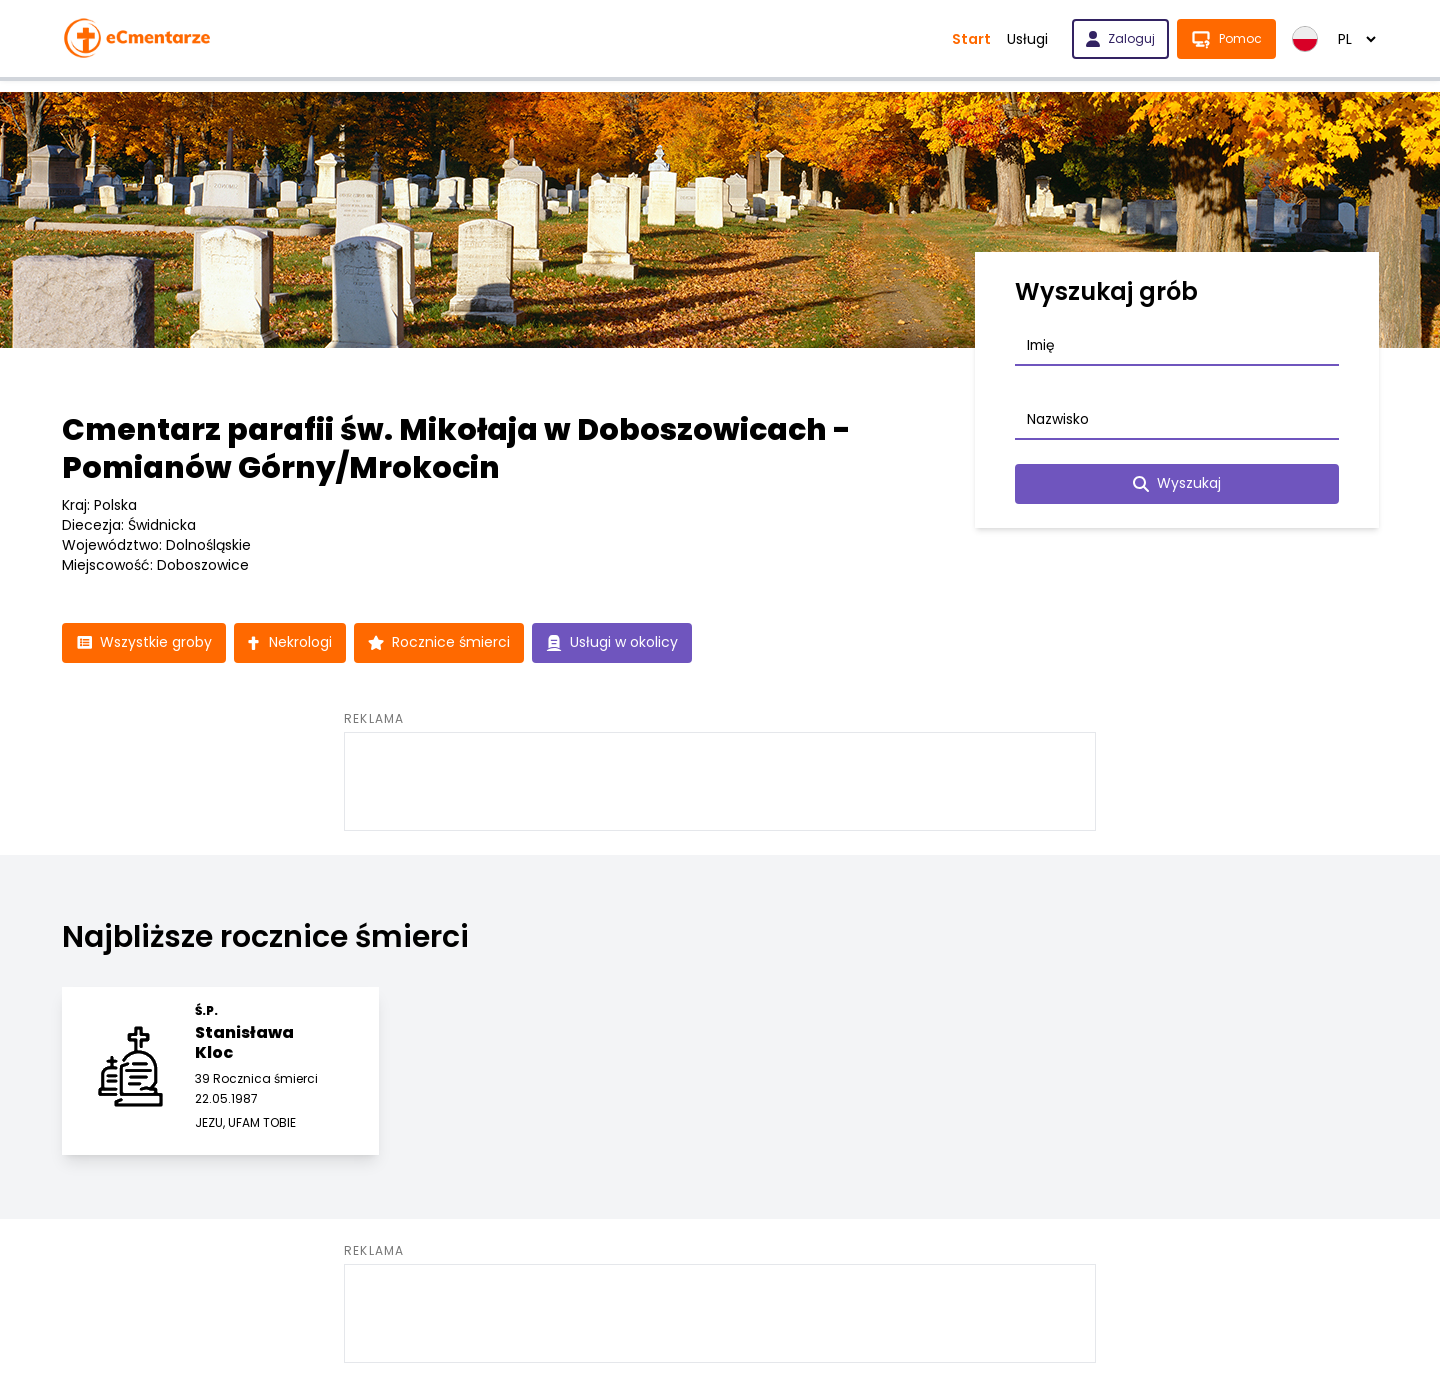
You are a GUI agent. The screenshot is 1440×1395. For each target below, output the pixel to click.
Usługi (1027, 39)
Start (971, 39)
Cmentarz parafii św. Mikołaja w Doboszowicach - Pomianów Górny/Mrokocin (456, 449)
